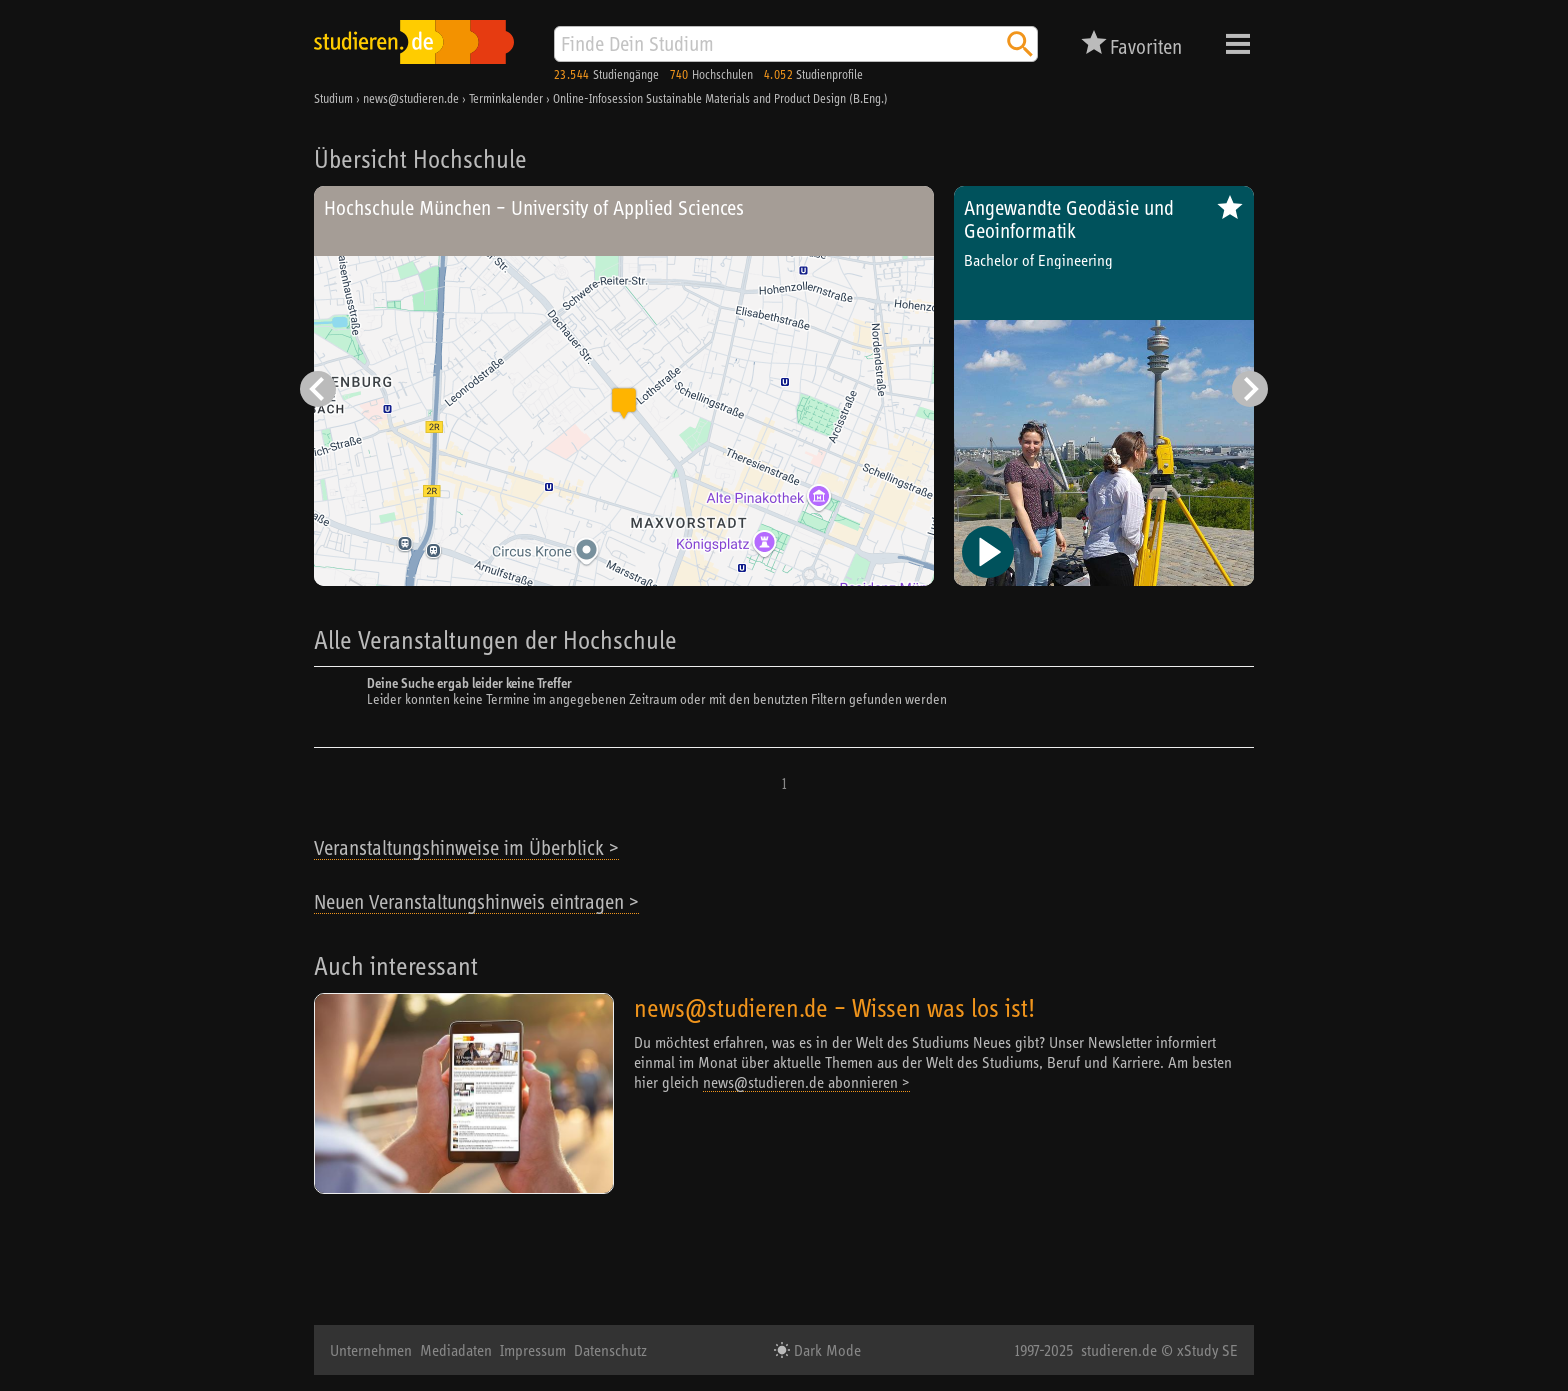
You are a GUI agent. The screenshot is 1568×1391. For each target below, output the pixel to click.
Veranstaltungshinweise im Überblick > (466, 847)
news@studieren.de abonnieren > (806, 1082)
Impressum (533, 1350)
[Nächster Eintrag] (1250, 389)
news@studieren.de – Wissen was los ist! (834, 1007)
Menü (1238, 44)
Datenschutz (610, 1350)
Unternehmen (371, 1350)
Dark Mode (825, 1350)
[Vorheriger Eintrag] (318, 389)
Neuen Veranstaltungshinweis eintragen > (476, 901)
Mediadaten (456, 1350)
